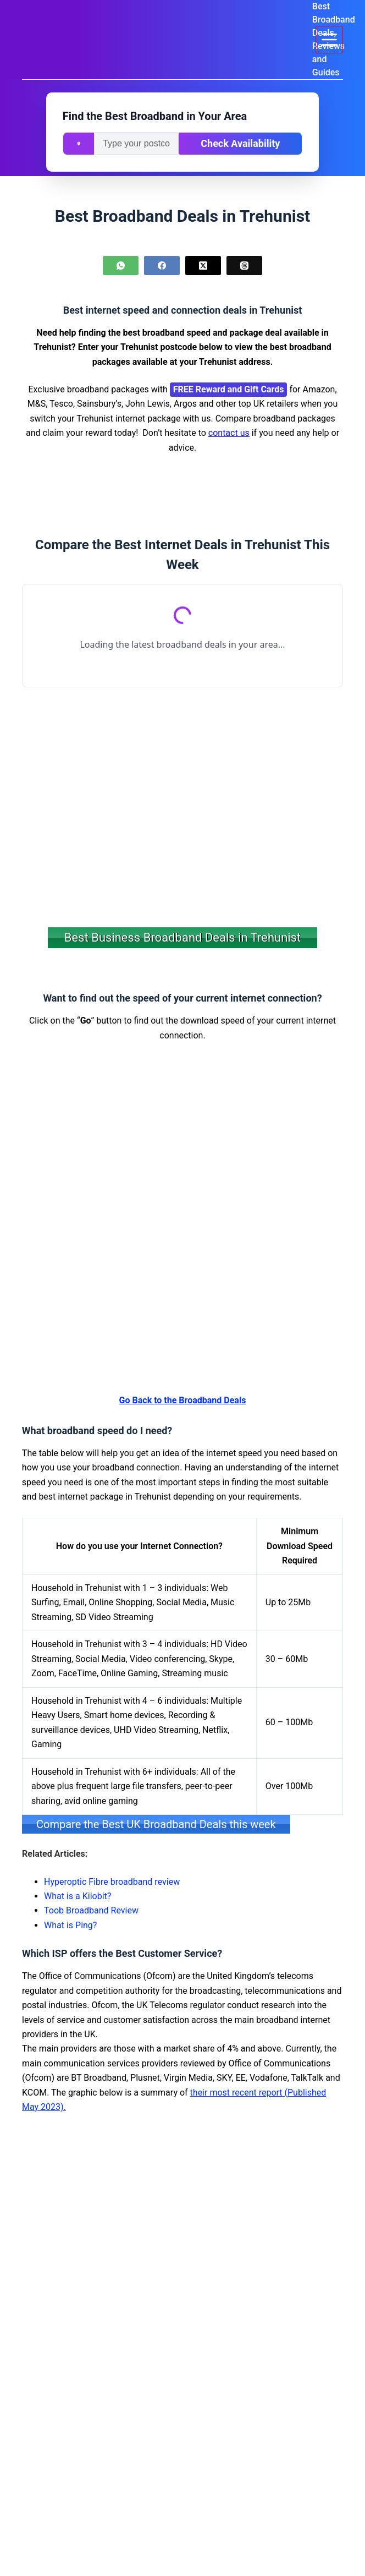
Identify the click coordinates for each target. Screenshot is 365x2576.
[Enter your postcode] (136, 144)
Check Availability (240, 143)
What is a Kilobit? (77, 1895)
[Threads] (244, 265)
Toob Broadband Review (91, 1910)
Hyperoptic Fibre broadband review (112, 1881)
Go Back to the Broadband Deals (182, 1400)
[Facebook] (162, 265)
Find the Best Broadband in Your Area (155, 116)
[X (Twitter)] (203, 265)
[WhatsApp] (121, 265)
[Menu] (329, 39)
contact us (229, 433)
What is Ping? (70, 1924)
